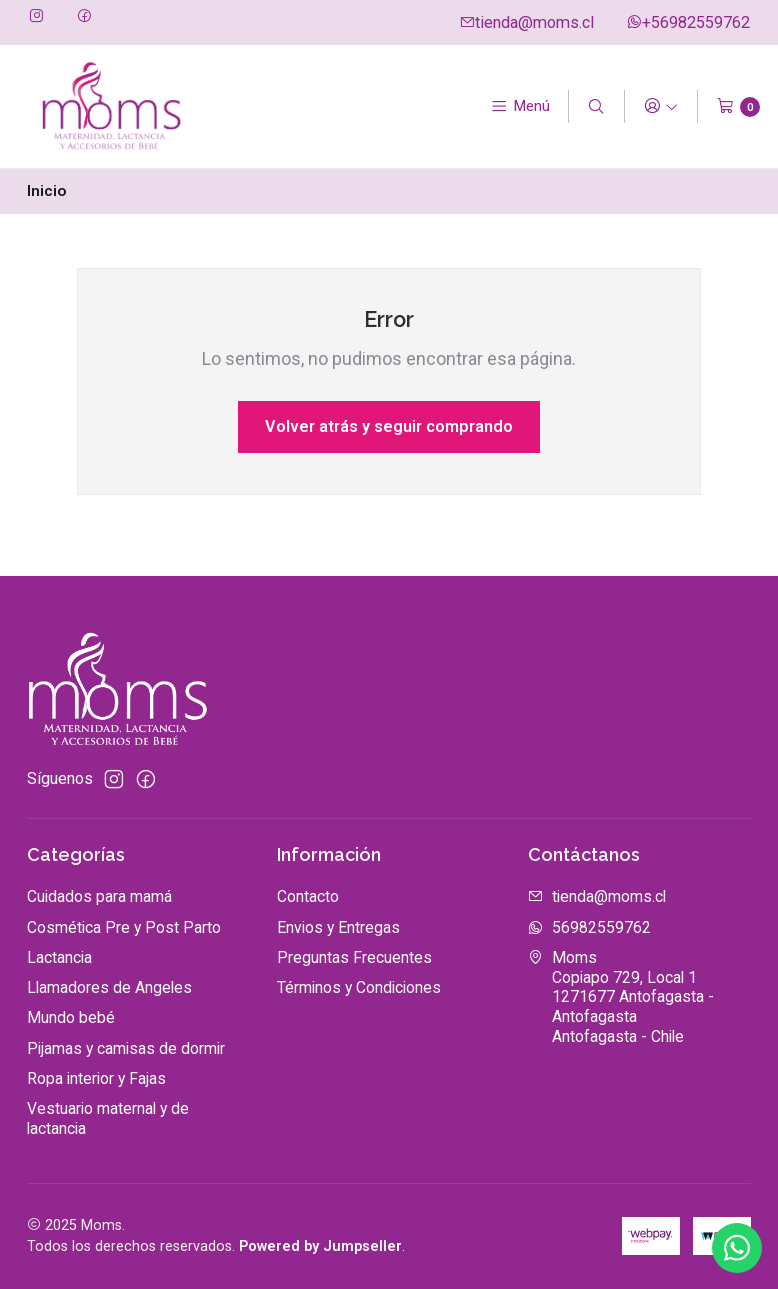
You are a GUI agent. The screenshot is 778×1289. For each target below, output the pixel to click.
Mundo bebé (71, 1017)
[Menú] (520, 107)
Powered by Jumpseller (320, 1246)
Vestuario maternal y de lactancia (108, 1118)
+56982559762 (688, 22)
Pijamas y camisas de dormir (126, 1048)
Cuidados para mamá (99, 896)
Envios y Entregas (338, 927)
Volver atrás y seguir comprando (389, 426)
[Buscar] (596, 107)
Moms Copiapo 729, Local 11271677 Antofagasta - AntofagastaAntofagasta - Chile (621, 997)
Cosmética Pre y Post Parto (124, 927)
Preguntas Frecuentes (354, 957)
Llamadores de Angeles (109, 987)
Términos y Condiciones (359, 987)
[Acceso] (660, 107)
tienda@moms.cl (526, 22)
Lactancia (59, 957)
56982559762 (589, 927)
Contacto (308, 896)
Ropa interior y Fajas (96, 1078)
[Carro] (738, 107)
